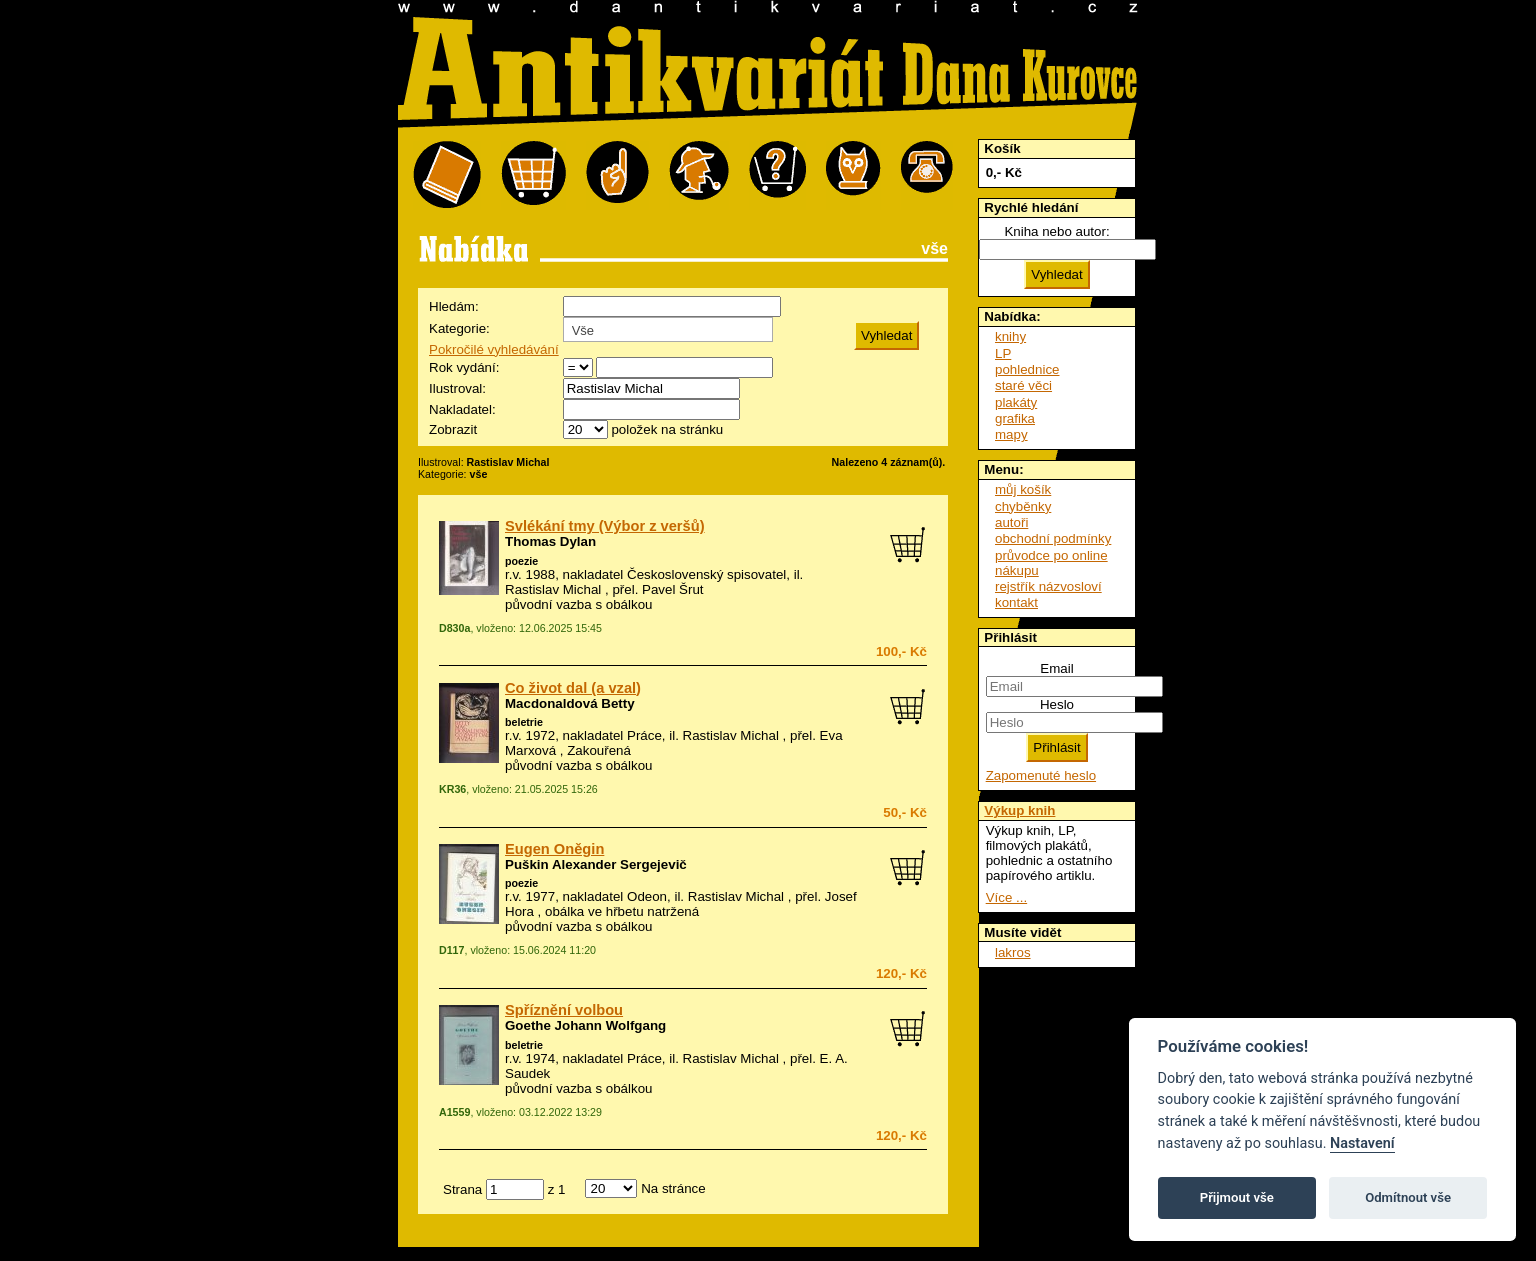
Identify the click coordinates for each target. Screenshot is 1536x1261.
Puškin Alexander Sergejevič (596, 864)
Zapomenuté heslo (1041, 775)
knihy (1010, 336)
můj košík (1023, 489)
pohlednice (1027, 369)
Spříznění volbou (564, 1010)
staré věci (1023, 385)
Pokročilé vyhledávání (494, 349)
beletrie (524, 722)
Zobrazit (453, 429)
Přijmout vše (1237, 1197)
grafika (1015, 418)
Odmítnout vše (1408, 1197)
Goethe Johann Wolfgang (585, 1025)
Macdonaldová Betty (570, 703)
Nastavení (1362, 1143)
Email (1056, 668)
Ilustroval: (457, 388)
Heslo (1057, 704)
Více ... (1006, 897)
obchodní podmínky (1053, 538)
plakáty (1016, 402)
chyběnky (1023, 506)
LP (1003, 353)
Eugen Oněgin (554, 849)
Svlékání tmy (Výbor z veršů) (605, 526)
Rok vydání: (464, 367)
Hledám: (454, 306)
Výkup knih (1019, 810)
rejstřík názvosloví (1048, 586)
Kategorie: (459, 328)
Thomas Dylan (550, 541)
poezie (521, 561)
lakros (1013, 952)
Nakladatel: (462, 409)
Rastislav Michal (553, 589)
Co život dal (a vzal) (573, 688)
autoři (1011, 522)
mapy (1011, 434)
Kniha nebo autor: (1056, 231)
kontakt (1016, 602)
